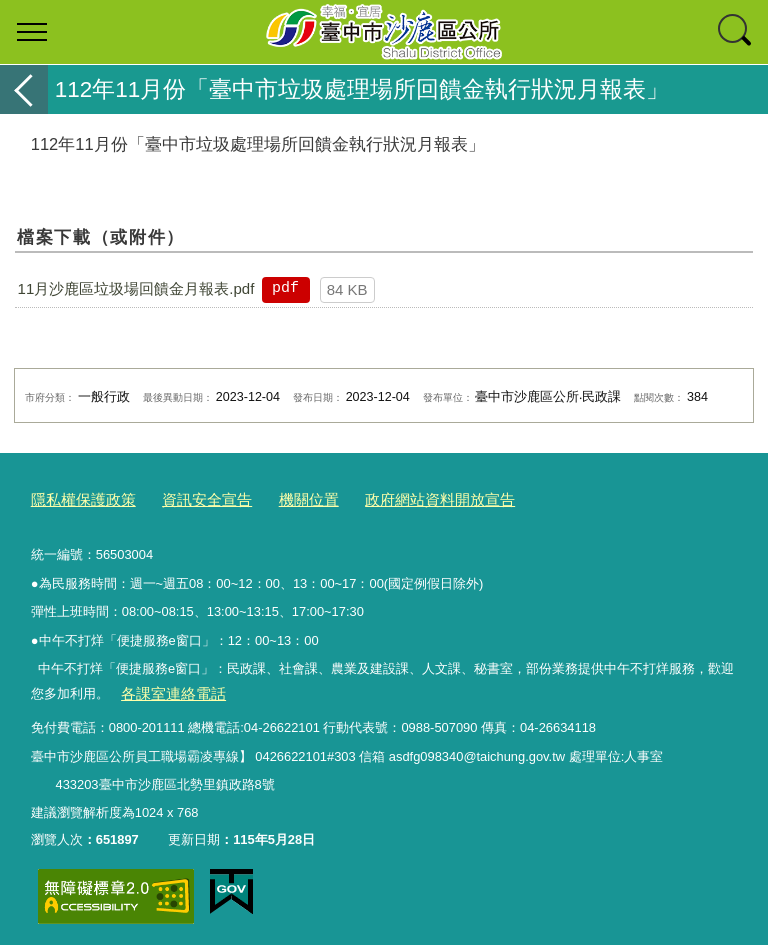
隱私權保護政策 (76, 498)
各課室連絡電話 (165, 687)
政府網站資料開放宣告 (396, 498)
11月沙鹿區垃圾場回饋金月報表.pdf (136, 288)
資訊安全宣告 (187, 498)
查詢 (736, 32)
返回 (24, 89)
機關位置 (279, 498)
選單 (32, 32)
